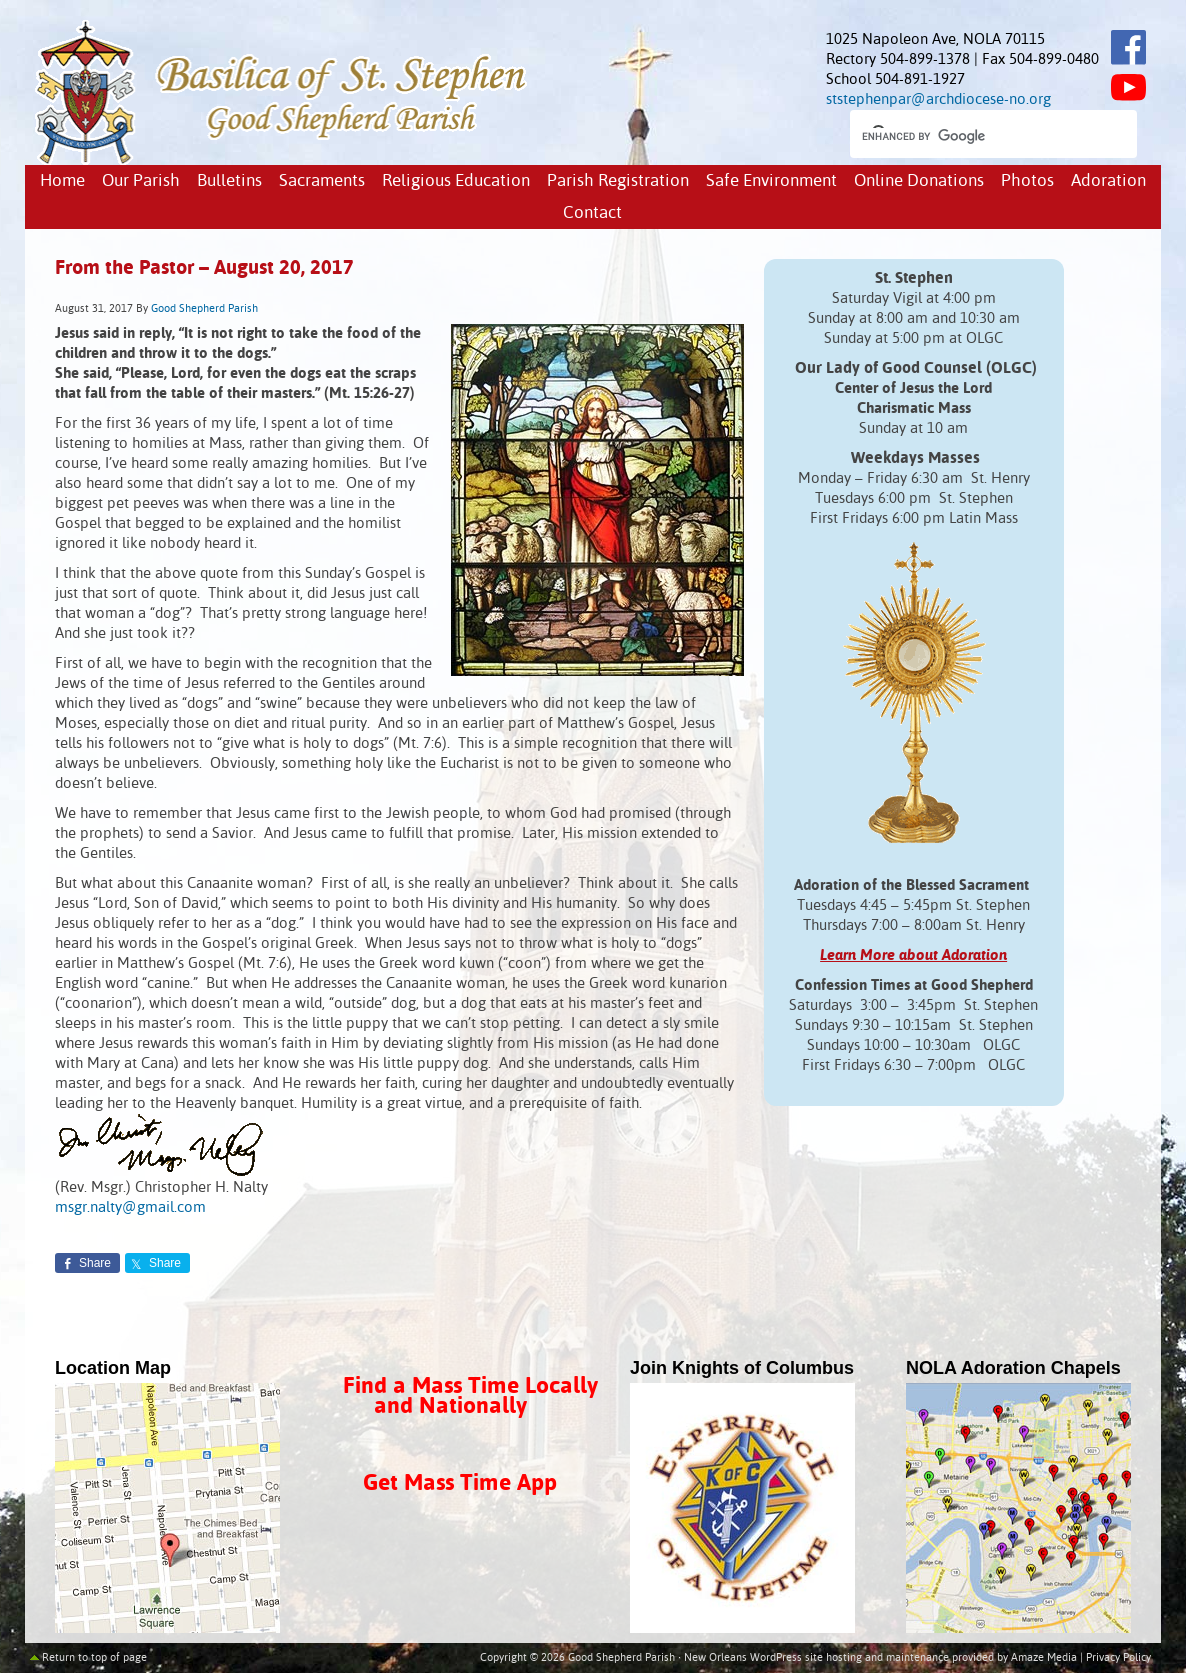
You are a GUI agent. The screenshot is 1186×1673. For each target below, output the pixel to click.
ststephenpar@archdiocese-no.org (938, 99)
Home (62, 181)
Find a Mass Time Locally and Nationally (470, 1396)
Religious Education (456, 181)
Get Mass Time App (460, 1483)
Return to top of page (94, 1658)
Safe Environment (771, 181)
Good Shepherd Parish (204, 309)
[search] (975, 136)
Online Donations (919, 181)
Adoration (1108, 181)
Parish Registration (618, 181)
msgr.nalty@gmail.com (130, 1207)
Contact (592, 213)
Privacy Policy (1118, 1658)
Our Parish (141, 181)
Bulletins (229, 181)
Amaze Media (1044, 1658)
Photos (1027, 181)
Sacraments (322, 181)
